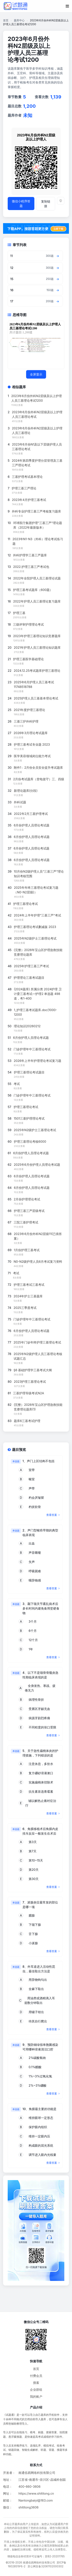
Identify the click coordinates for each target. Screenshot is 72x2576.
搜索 (36, 2383)
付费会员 (36, 2376)
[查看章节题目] (57, 256)
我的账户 (36, 2396)
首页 (5, 20)
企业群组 (36, 2390)
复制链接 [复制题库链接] (45, 203)
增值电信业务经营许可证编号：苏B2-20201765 (36, 2556)
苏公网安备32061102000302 (45, 2566)
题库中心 (19, 20)
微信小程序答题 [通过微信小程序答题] (21, 203)
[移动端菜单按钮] (67, 6)
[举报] (61, 200)
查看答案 (53, 1514)
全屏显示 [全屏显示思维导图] (36, 374)
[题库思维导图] (35, 345)
